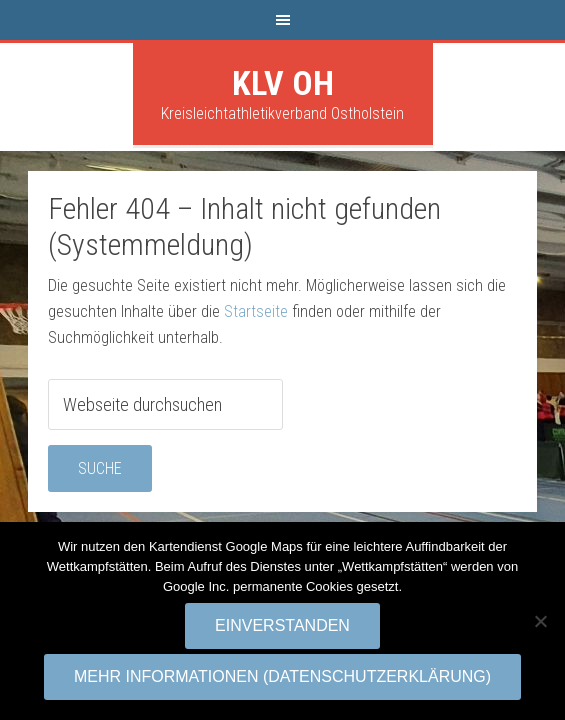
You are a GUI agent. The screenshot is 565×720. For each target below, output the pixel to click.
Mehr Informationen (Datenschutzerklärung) (282, 676)
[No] (540, 621)
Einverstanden (282, 625)
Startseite (256, 311)
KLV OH (283, 83)
